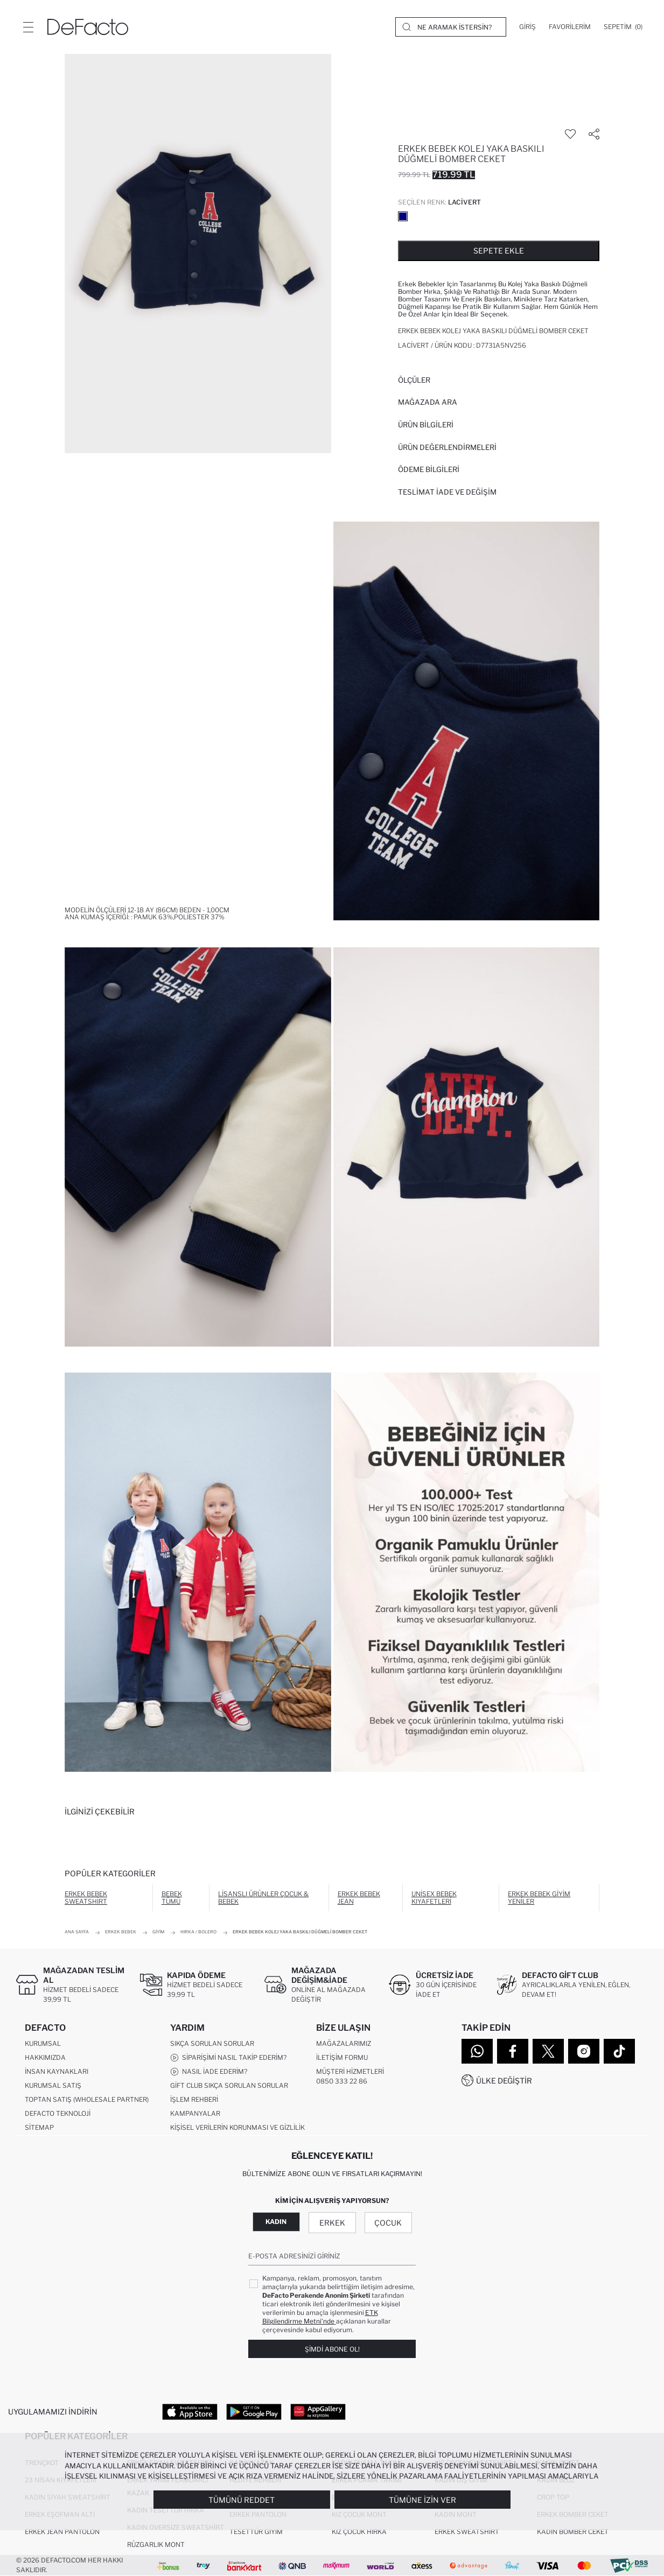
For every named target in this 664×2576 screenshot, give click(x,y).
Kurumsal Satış (53, 2085)
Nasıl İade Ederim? (208, 2071)
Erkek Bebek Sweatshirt (86, 1897)
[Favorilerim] (570, 27)
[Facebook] (512, 2051)
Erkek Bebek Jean (359, 1897)
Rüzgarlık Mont (156, 2544)
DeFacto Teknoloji (57, 2113)
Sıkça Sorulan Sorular (212, 2043)
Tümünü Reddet (241, 2499)
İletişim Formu (342, 2057)
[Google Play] (254, 2411)
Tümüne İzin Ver (422, 2499)
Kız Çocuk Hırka (359, 2532)
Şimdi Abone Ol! (332, 2349)
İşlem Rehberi (194, 2099)
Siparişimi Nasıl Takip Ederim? (228, 2057)
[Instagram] (583, 2051)
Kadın (275, 2222)
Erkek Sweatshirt (467, 2532)
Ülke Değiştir (504, 2080)
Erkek (332, 2222)
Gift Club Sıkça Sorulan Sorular (229, 2085)
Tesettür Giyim (256, 2532)
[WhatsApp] (477, 2051)
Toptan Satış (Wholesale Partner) (87, 2099)
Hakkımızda (45, 2057)
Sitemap (39, 2127)
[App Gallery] (318, 2411)
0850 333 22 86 (341, 2081)
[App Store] (190, 2411)
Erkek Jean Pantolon (62, 2532)
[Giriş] (527, 27)
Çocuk (388, 2222)
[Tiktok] (619, 2051)
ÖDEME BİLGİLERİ (428, 469)
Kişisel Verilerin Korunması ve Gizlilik (237, 2127)
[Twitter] (548, 2051)
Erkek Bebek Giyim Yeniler (539, 1897)
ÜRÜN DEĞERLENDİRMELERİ (447, 447)
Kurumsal (43, 2043)
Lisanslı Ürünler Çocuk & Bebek (263, 1897)
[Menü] (28, 26)
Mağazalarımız (343, 2043)
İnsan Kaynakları (56, 2071)
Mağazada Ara (427, 402)
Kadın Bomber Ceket (573, 2532)
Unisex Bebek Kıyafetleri (434, 1897)
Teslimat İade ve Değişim (447, 492)
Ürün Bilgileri (425, 424)
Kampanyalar (195, 2113)
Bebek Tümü (172, 1897)
